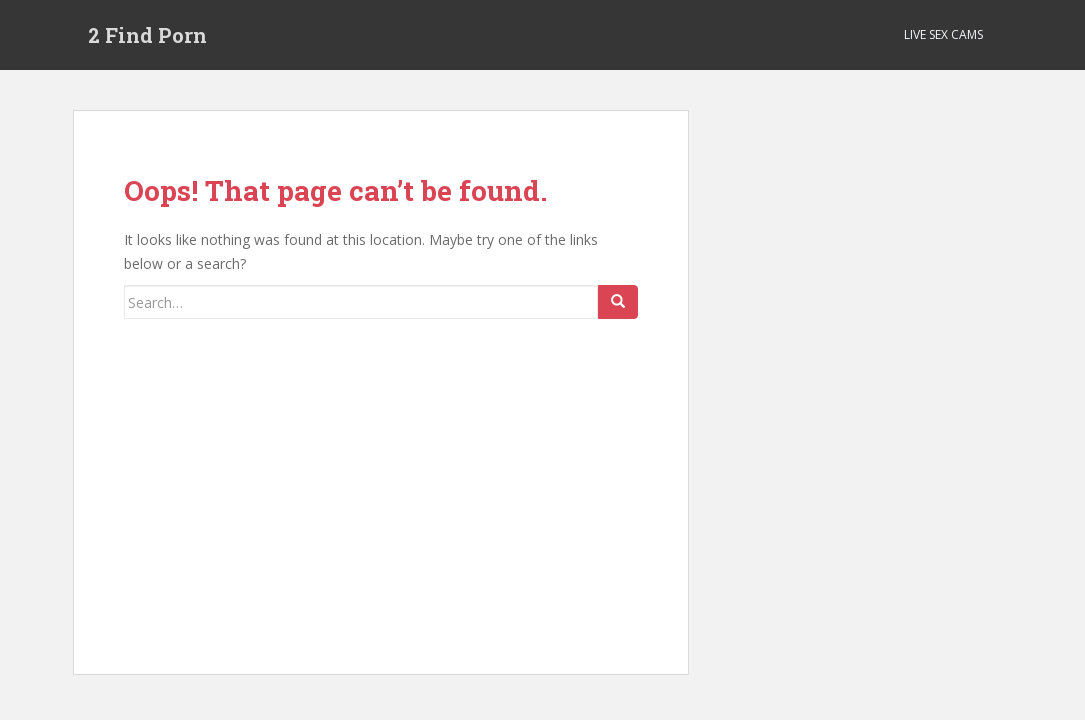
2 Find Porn (147, 35)
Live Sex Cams (943, 34)
